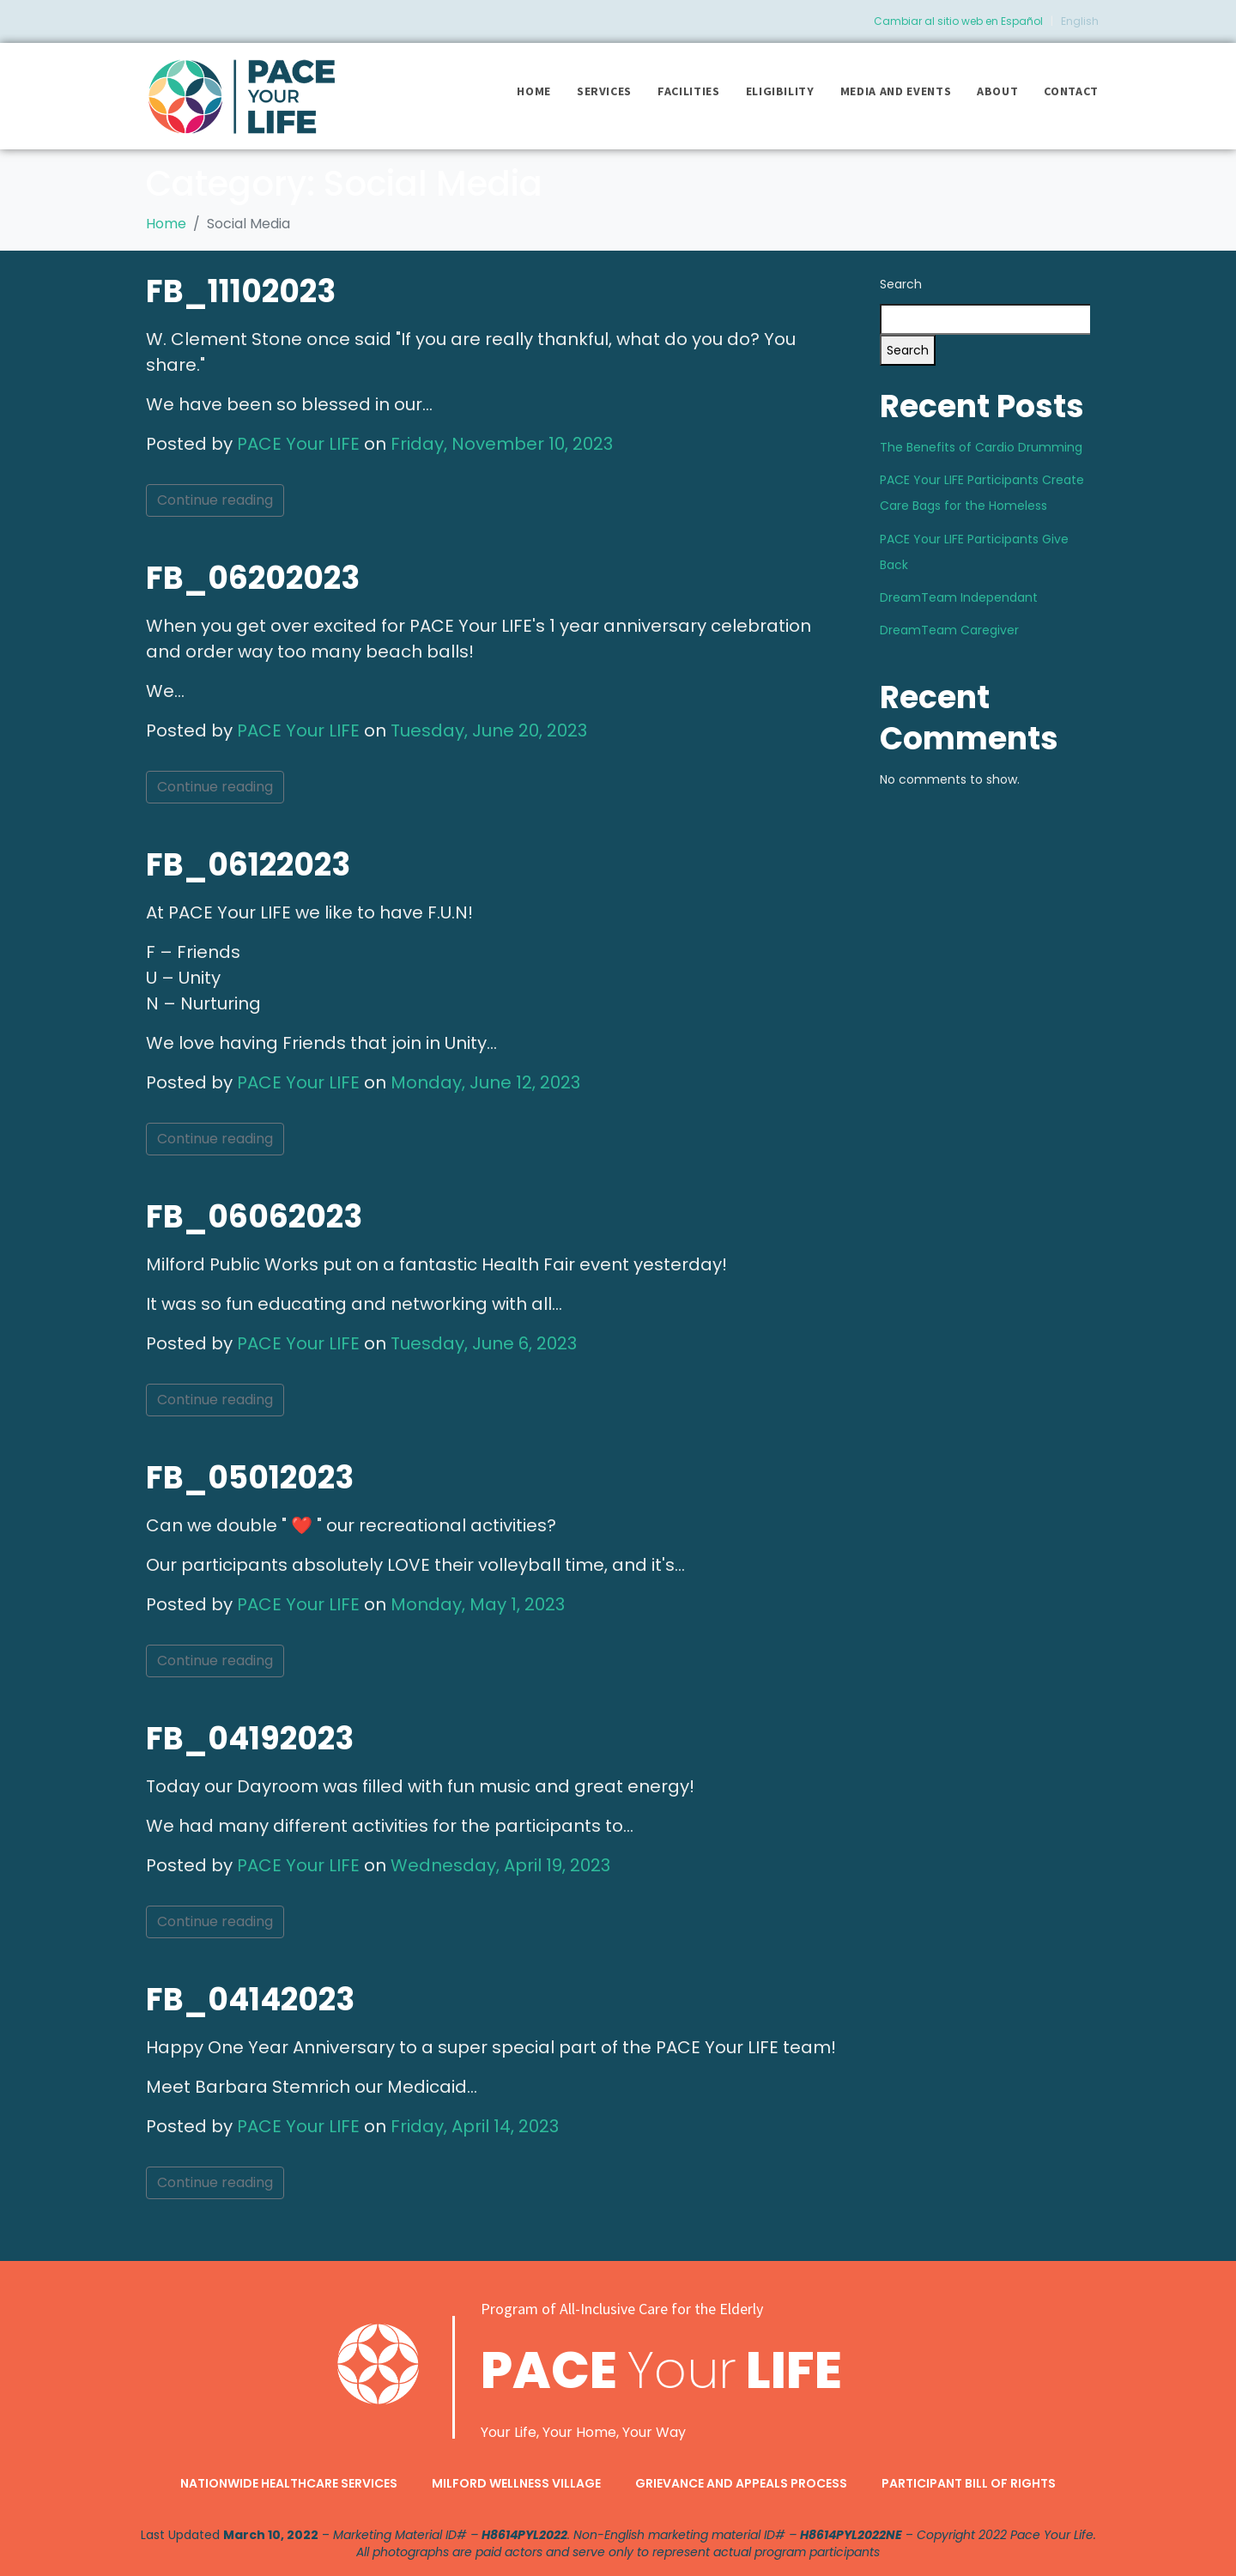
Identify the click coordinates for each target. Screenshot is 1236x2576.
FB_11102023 (241, 291)
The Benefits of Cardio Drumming (981, 447)
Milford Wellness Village (516, 2483)
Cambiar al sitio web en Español (958, 21)
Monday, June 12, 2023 (485, 1082)
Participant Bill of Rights (969, 2483)
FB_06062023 (254, 1217)
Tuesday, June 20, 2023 (489, 730)
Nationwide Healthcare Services (288, 2483)
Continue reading (215, 500)
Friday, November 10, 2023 (502, 444)
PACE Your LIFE (298, 444)
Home (534, 91)
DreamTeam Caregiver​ (949, 630)
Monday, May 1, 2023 (478, 1604)
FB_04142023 (250, 1999)
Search (901, 284)
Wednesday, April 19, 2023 (500, 1865)
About (997, 91)
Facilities (688, 91)
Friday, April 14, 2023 (475, 2126)
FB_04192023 (250, 1739)
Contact (1071, 91)
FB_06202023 (253, 578)
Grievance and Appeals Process (741, 2483)
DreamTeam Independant (959, 597)
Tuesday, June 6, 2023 (484, 1343)
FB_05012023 (250, 1478)
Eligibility (780, 91)
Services (604, 91)
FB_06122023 (248, 865)
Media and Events (895, 91)
